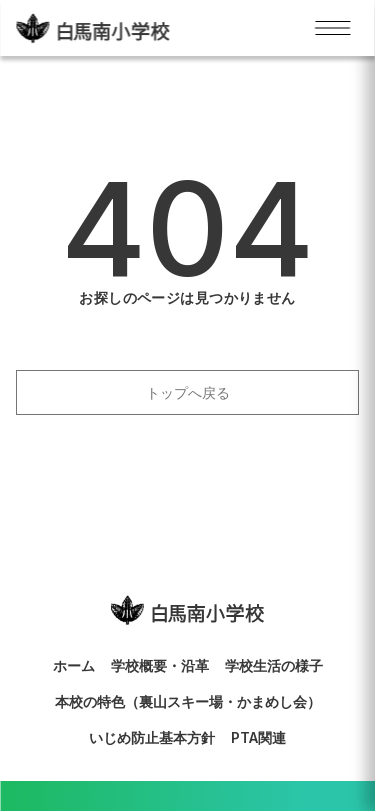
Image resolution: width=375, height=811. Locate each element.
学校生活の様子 (274, 666)
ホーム (74, 666)
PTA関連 (258, 738)
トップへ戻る (188, 392)
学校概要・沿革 (160, 666)
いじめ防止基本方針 (152, 738)
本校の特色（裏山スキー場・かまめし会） (188, 702)
